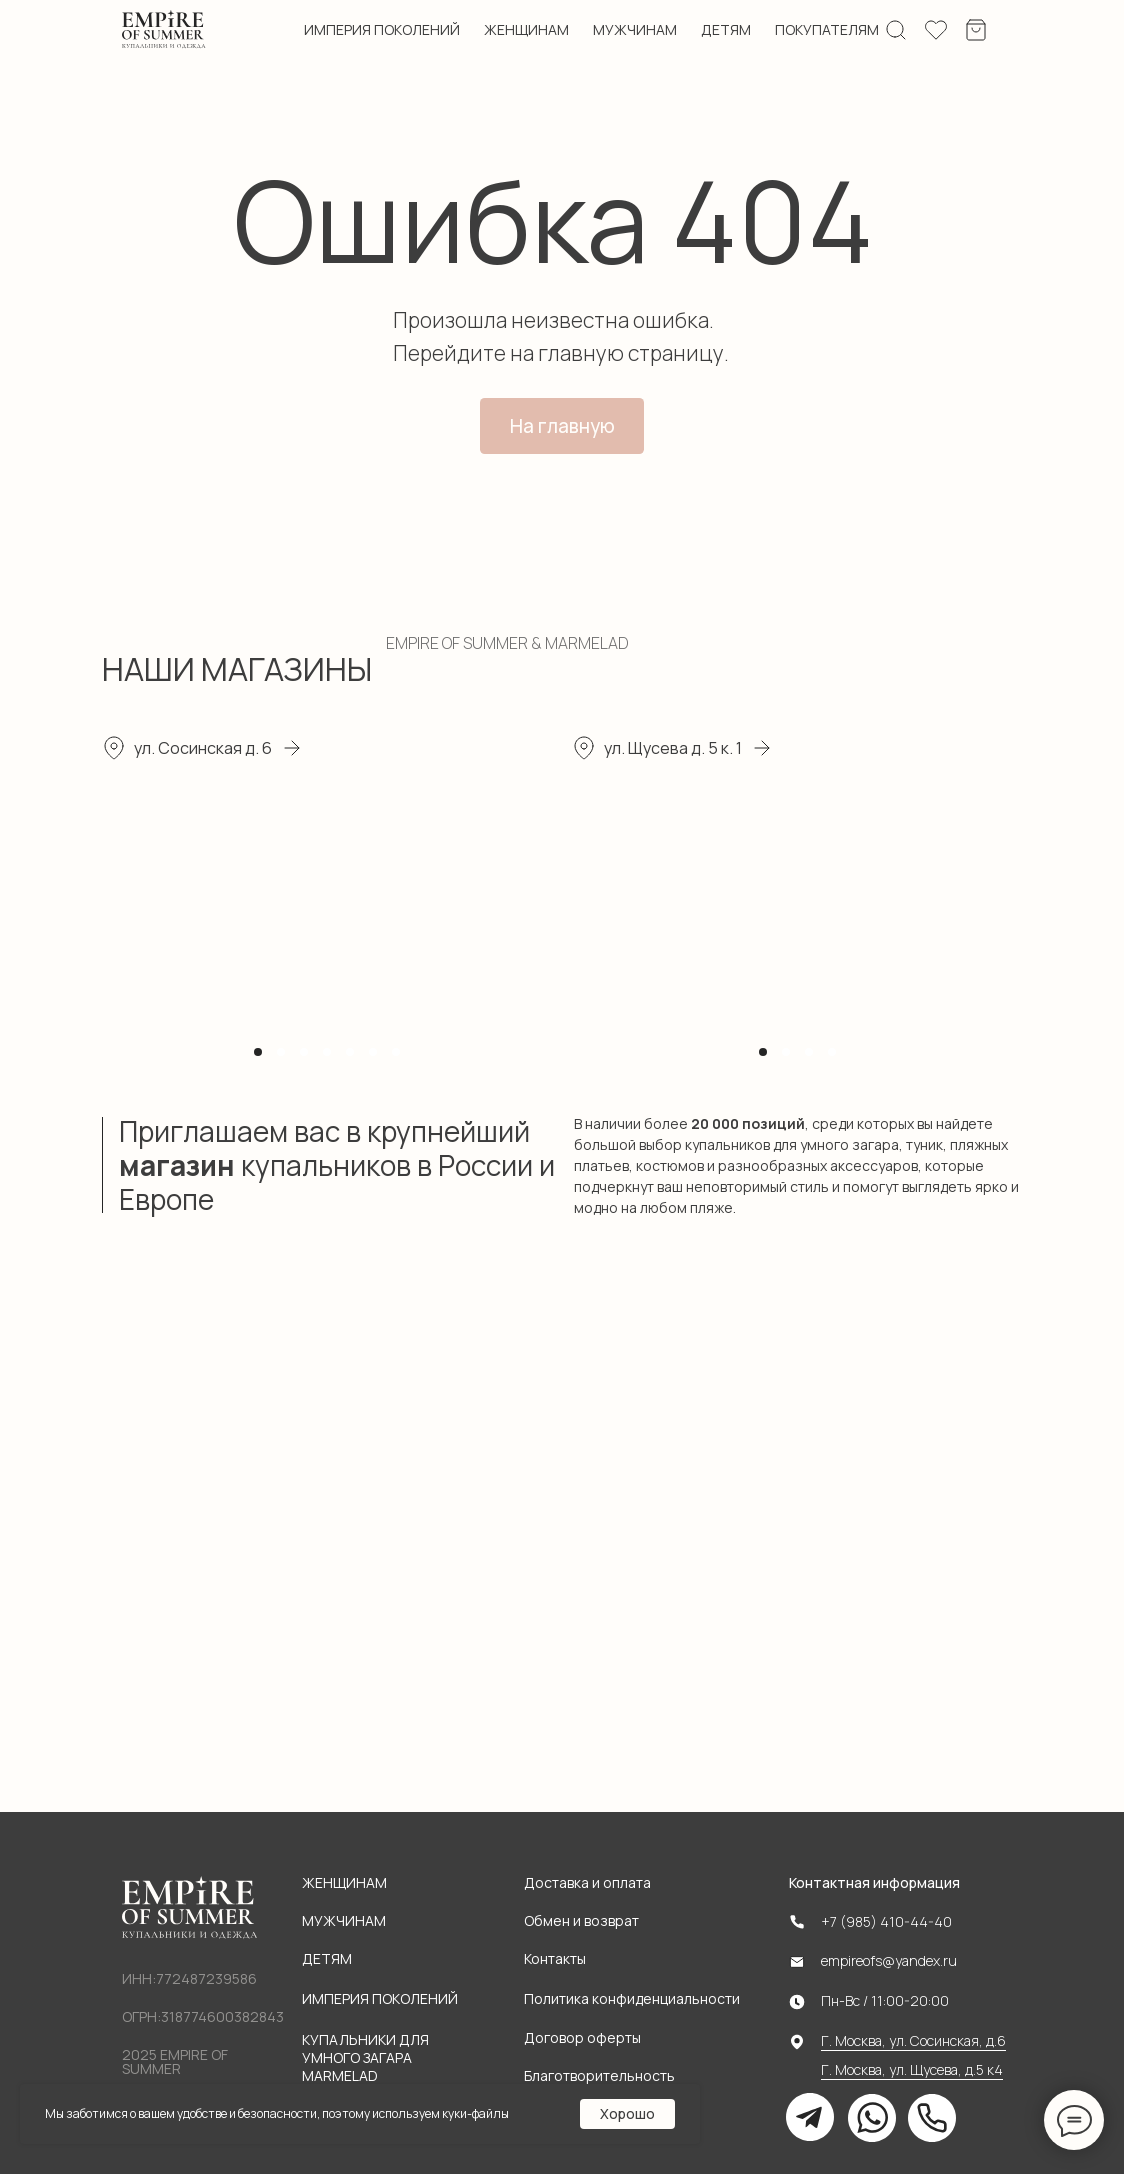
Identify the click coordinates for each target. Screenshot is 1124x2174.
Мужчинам (344, 1920)
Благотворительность (599, 2075)
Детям (327, 1958)
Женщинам (344, 1882)
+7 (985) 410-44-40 (886, 1921)
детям (726, 30)
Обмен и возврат (581, 1920)
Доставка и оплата (587, 1882)
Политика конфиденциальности (632, 1998)
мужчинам (635, 30)
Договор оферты (582, 2037)
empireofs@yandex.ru (889, 1960)
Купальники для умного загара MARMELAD (365, 2057)
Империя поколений (380, 1998)
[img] (164, 30)
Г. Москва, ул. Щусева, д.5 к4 (912, 2069)
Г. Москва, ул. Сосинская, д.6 (913, 2040)
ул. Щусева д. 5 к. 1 (673, 748)
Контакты (555, 1958)
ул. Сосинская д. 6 (203, 748)
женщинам (526, 30)
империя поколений (382, 30)
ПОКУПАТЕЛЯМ (827, 29)
